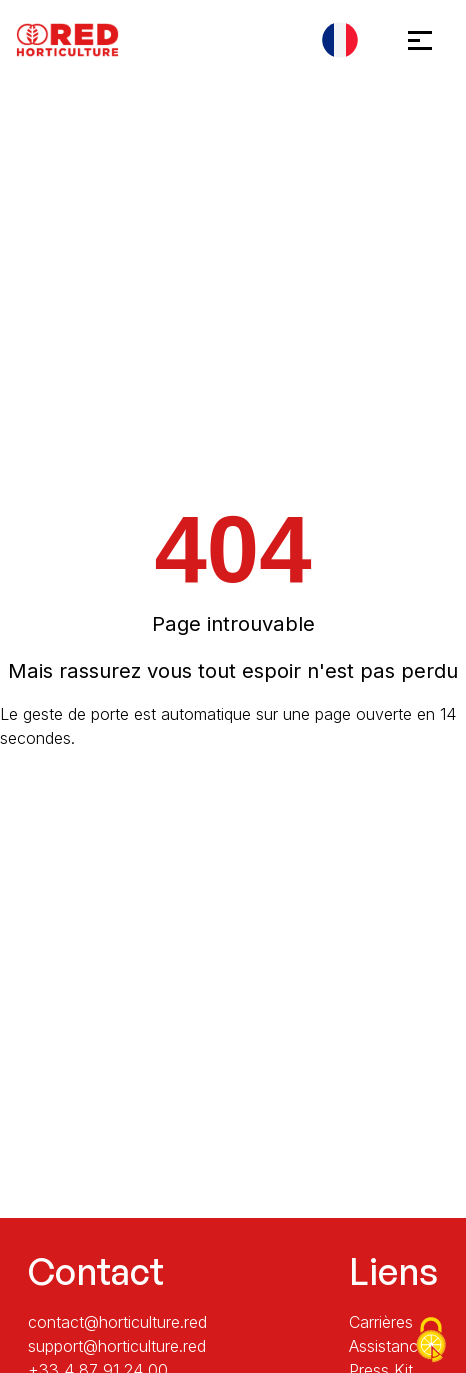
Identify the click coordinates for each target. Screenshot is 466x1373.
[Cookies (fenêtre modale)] (431, 1340)
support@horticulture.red (117, 1346)
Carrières (381, 1322)
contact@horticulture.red (117, 1322)
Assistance (388, 1346)
